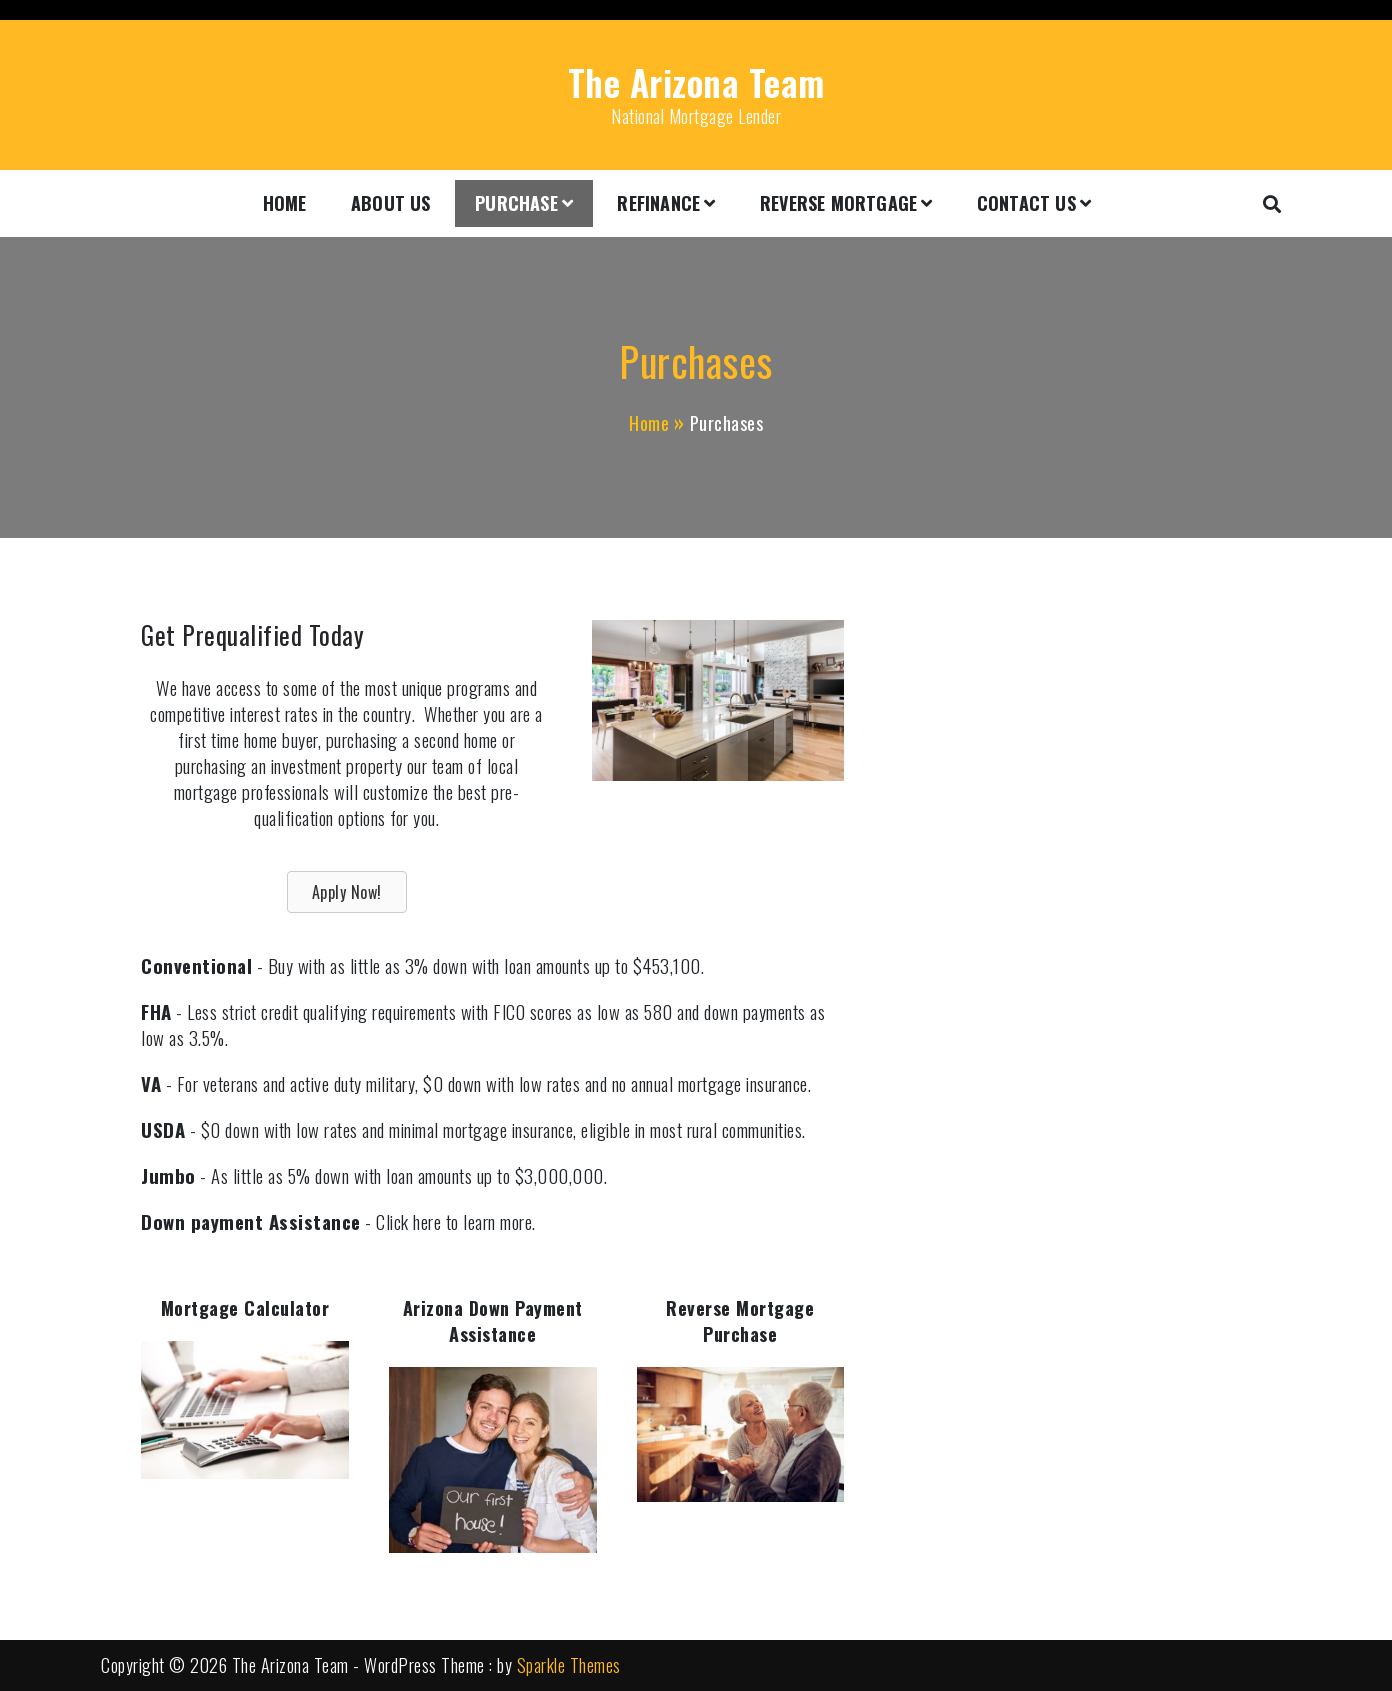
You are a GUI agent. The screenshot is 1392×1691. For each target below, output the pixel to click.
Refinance (658, 203)
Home (285, 203)
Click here (408, 1221)
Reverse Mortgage (838, 203)
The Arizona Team (696, 81)
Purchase (516, 203)
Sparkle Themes (569, 1665)
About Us (391, 203)
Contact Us (1026, 203)
